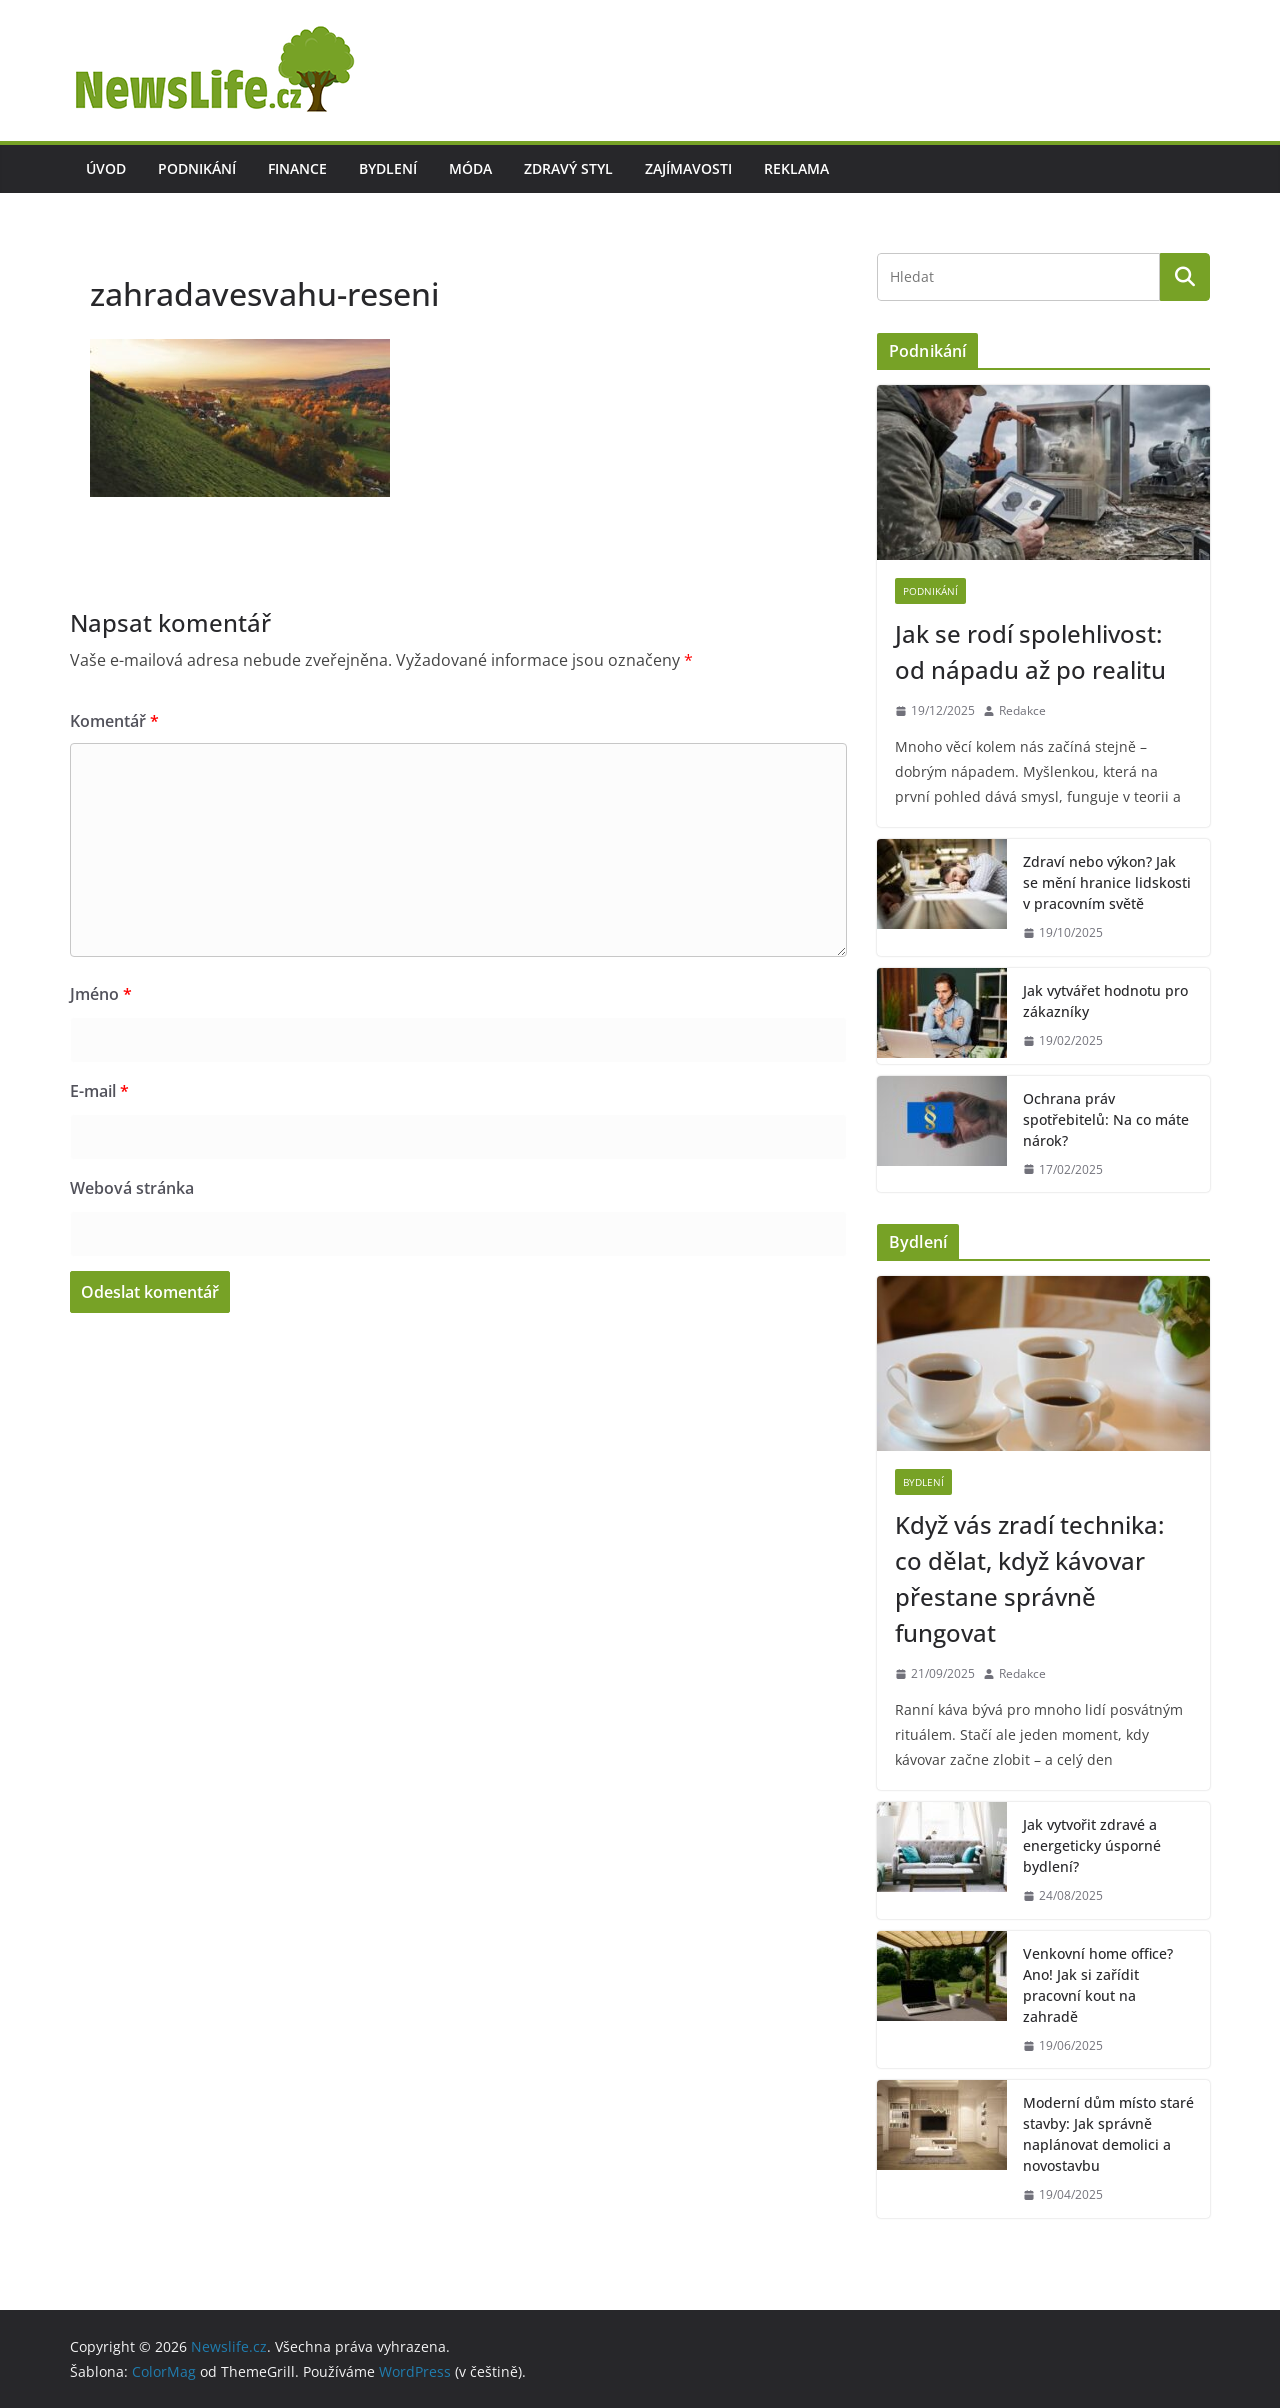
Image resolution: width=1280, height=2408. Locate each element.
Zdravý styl (568, 168)
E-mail (99, 1091)
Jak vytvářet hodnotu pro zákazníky (1105, 1001)
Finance (297, 168)
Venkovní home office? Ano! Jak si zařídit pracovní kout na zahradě (1098, 1985)
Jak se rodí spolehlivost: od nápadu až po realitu (1030, 651)
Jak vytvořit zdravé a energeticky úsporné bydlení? (1092, 1845)
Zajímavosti (688, 168)
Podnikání (197, 168)
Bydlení (388, 168)
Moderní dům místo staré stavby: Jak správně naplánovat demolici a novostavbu (1108, 2134)
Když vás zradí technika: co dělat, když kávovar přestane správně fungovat (1029, 1578)
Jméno (101, 994)
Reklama (796, 168)
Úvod (106, 168)
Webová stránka (132, 1188)
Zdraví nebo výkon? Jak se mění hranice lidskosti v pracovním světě (1107, 882)
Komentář (114, 721)
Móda (470, 168)
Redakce (1022, 710)
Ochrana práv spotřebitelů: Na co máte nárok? (1106, 1119)
